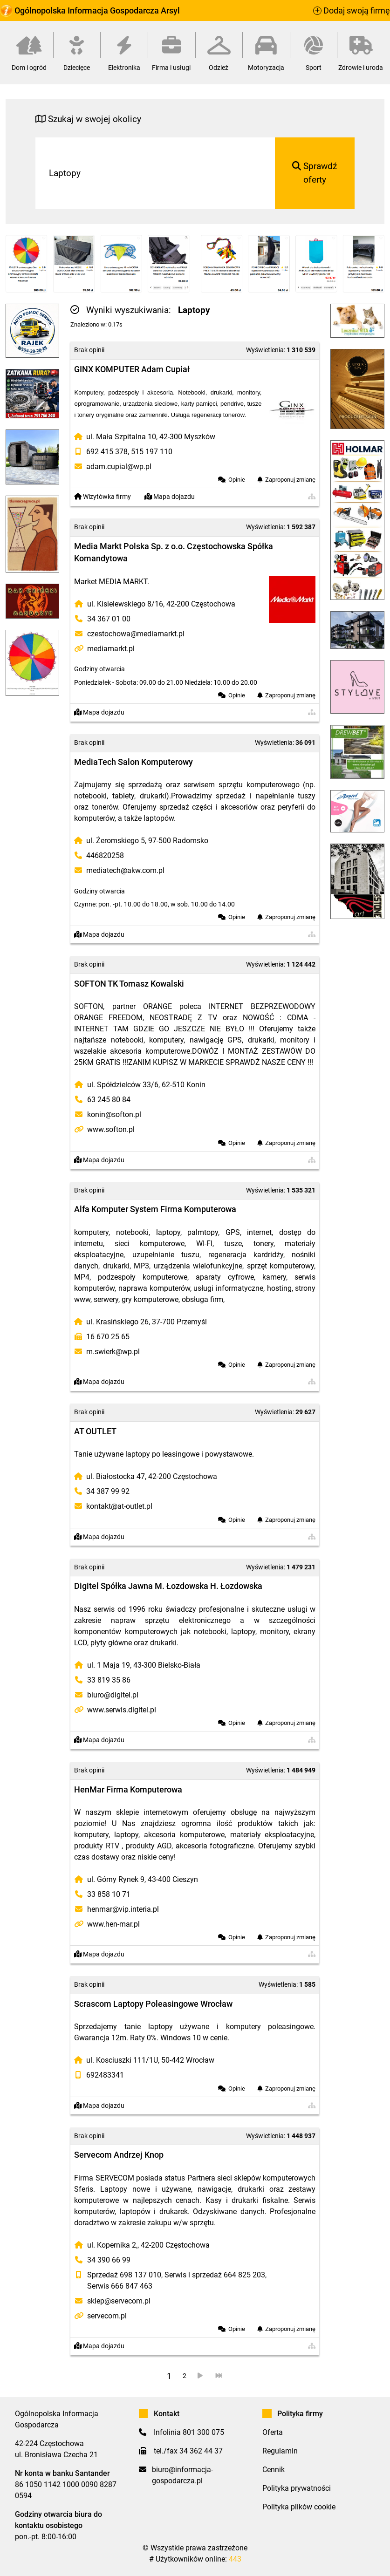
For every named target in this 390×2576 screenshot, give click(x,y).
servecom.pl (107, 2315)
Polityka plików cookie (298, 2506)
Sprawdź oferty (314, 173)
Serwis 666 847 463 (119, 2286)
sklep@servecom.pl (119, 2301)
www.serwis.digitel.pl (121, 1709)
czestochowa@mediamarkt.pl (136, 633)
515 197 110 (151, 451)
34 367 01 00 (108, 618)
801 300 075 (203, 2432)
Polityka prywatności (296, 2488)
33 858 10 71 (108, 1894)
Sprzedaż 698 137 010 (124, 2274)
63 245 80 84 (108, 1099)
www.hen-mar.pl (113, 1924)
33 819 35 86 (108, 1680)
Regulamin (280, 2451)
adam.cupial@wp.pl (118, 466)
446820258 (105, 855)
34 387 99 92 (108, 1491)
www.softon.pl (111, 1129)
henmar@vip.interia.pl (123, 1909)
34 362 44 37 (201, 2451)
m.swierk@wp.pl (113, 1351)
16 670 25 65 (108, 1336)
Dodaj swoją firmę (351, 10)
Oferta (272, 2432)
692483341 (105, 2075)
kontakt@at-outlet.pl (119, 1506)
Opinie (236, 479)
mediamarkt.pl (111, 648)
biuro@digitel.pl (112, 1694)
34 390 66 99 (108, 2260)
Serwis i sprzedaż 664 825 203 (214, 2274)
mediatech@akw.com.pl (125, 870)
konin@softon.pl (114, 1114)
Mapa (169, 497)
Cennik (273, 2469)
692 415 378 (107, 451)
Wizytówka (102, 497)
